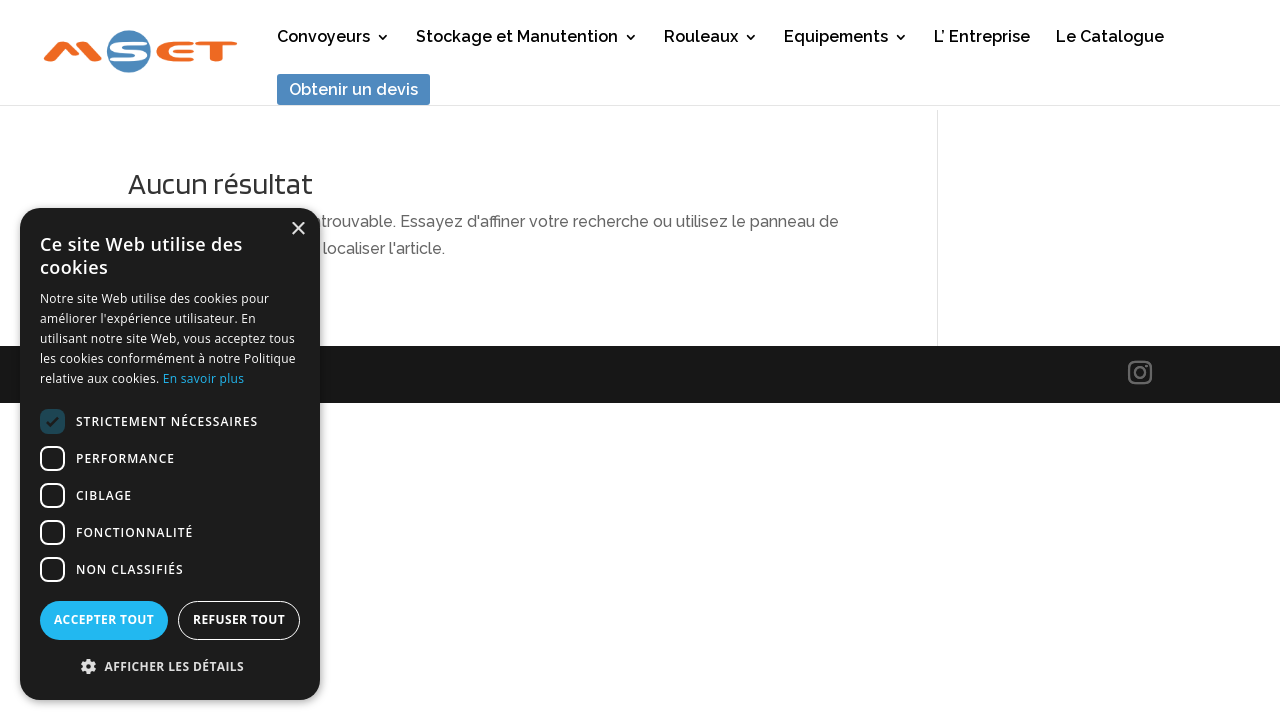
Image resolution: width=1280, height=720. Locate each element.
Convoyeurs (323, 38)
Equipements (836, 38)
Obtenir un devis (353, 89)
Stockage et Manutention (517, 38)
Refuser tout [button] (239, 619)
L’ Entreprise (982, 38)
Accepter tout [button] (104, 619)
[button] (170, 666)
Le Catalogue (1110, 38)
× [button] (297, 229)
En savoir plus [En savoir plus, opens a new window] (203, 378)
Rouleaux (701, 38)
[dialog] (170, 454)
